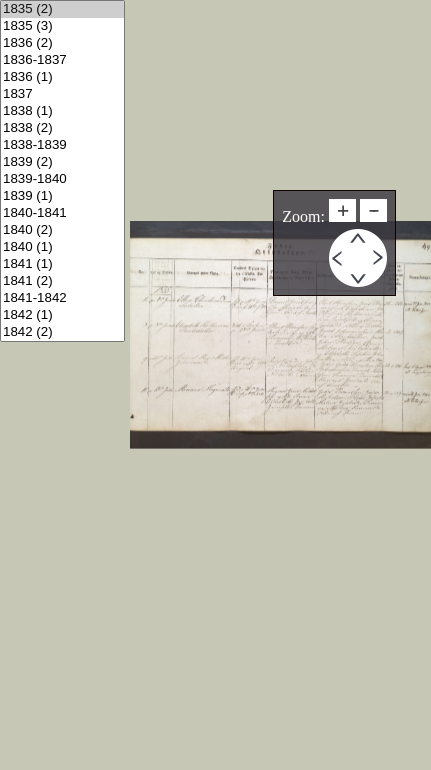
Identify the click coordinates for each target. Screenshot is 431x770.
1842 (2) (62, 332)
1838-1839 (62, 145)
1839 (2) (62, 162)
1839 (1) (62, 196)
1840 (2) (62, 230)
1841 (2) (62, 281)
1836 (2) (62, 43)
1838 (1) (62, 111)
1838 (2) (62, 128)
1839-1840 (62, 179)
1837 (62, 94)
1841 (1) (62, 264)
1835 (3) (62, 26)
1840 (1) (62, 247)
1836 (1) (62, 77)
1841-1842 (62, 298)
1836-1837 (62, 60)
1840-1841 (62, 213)
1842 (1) (62, 315)
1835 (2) (62, 9)
